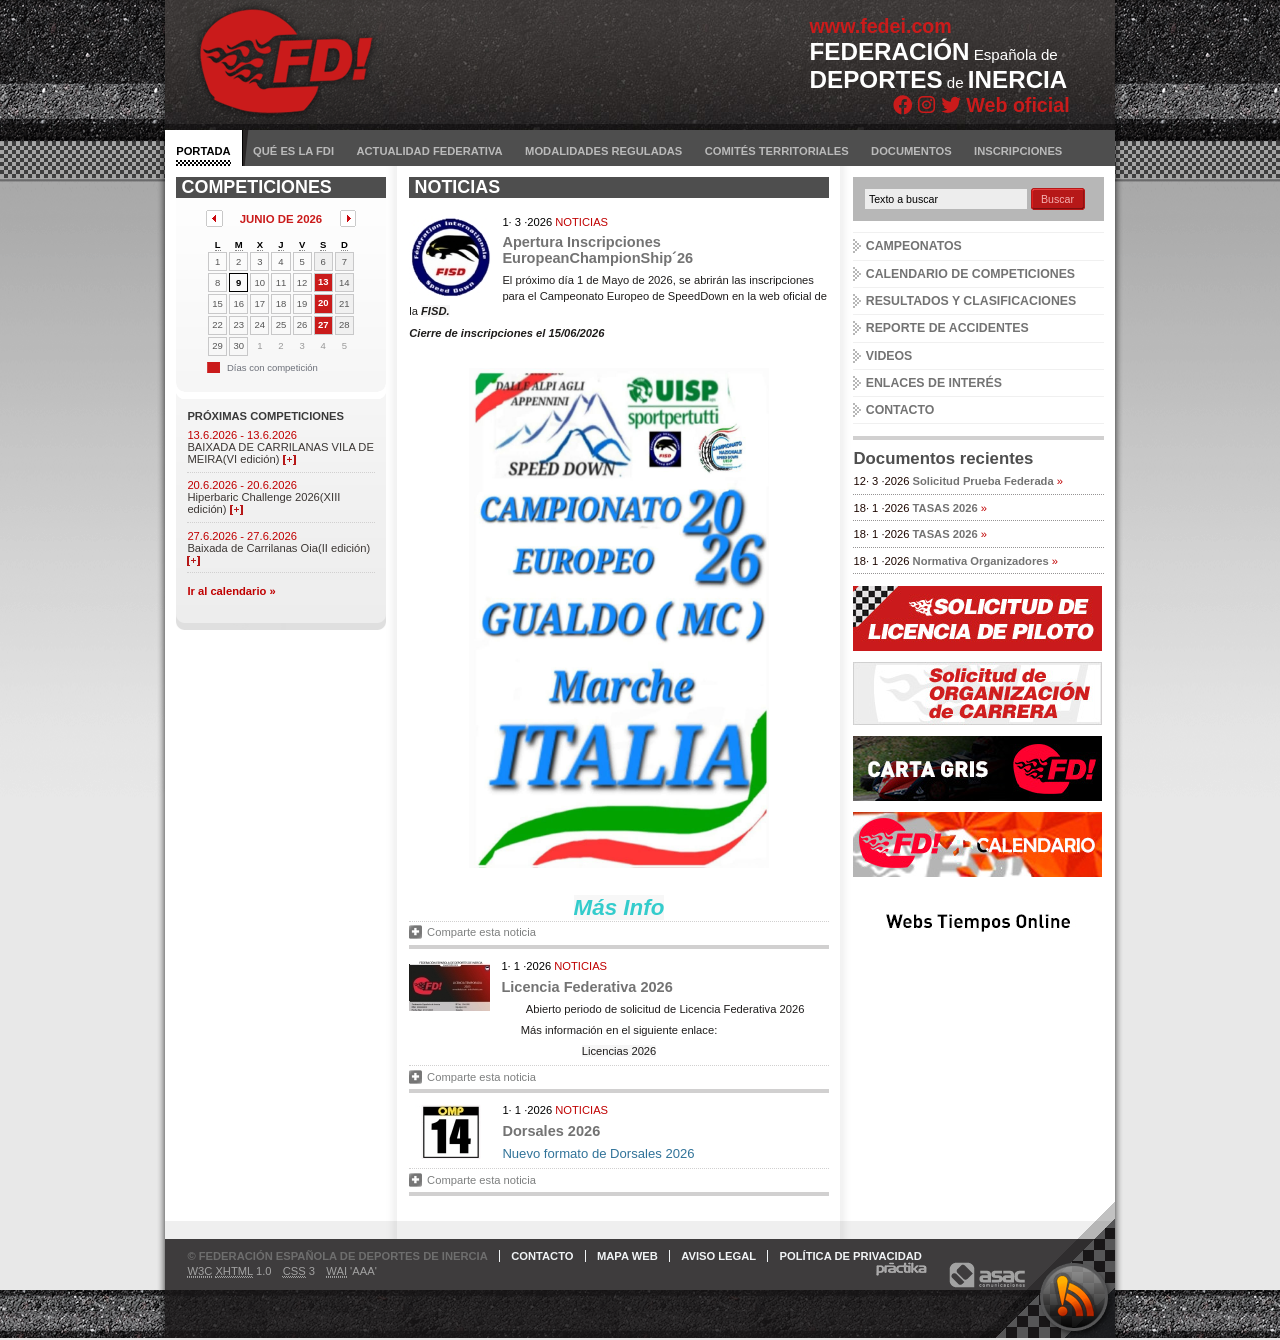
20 (323, 302)
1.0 (229, 1271)
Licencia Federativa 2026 (586, 987)
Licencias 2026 (619, 1051)
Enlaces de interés (934, 383)
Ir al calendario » (231, 591)
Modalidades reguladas (603, 151)
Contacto (900, 410)
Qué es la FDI (293, 151)
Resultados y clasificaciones (971, 301)
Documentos (911, 151)
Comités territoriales (777, 151)
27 (323, 324)
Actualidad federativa (429, 151)
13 (323, 281)
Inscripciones (1018, 151)
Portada (203, 151)
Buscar (1057, 199)
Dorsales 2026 (551, 1131)
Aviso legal (718, 1256)
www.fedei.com (881, 26)
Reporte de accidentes (947, 328)
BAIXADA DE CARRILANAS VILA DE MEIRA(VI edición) (280, 453)
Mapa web (627, 1256)
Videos (889, 356)
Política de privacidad (851, 1256)
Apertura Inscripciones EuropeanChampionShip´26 (597, 250)
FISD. (435, 311)
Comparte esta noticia (481, 932)
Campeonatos (914, 246)
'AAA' (351, 1271)
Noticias (581, 222)
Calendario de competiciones (970, 274)
